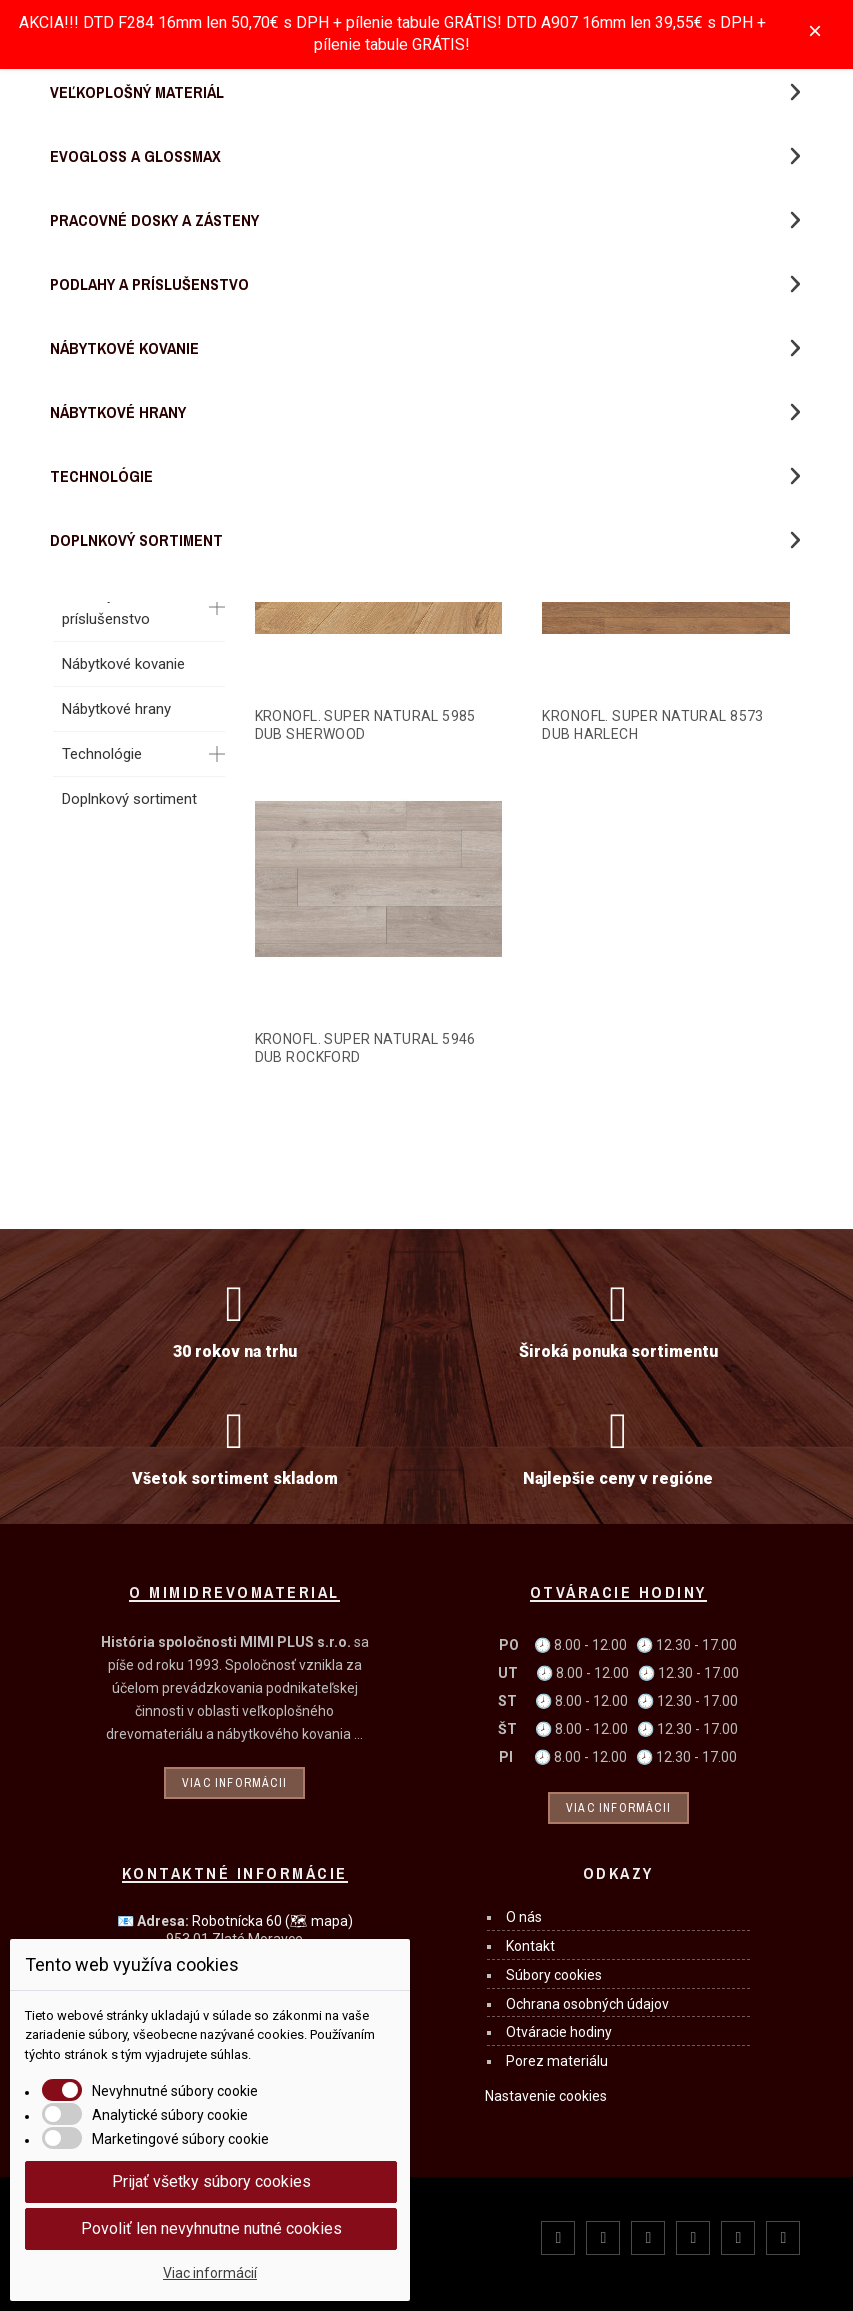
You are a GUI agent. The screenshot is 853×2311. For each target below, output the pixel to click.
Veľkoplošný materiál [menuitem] (137, 92)
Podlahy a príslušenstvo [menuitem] (149, 284)
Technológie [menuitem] (101, 476)
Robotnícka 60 (272, 1921)
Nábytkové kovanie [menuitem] (124, 348)
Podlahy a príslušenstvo (106, 607)
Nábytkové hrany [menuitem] (118, 412)
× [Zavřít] (815, 30)
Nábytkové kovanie (123, 664)
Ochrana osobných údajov (587, 2004)
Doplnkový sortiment (129, 799)
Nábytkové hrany (116, 709)
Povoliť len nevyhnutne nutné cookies (211, 2228)
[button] (795, 92)
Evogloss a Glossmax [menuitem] (135, 156)
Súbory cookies (554, 1975)
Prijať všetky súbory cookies (211, 2181)
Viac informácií (210, 2273)
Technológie (102, 754)
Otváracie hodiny (559, 2032)
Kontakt (530, 1946)
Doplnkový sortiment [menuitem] (136, 540)
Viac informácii (234, 1783)
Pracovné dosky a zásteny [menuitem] (154, 220)
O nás (524, 1917)
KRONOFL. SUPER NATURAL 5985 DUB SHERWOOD (365, 725)
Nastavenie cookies (546, 2096)
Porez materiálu (557, 2061)
